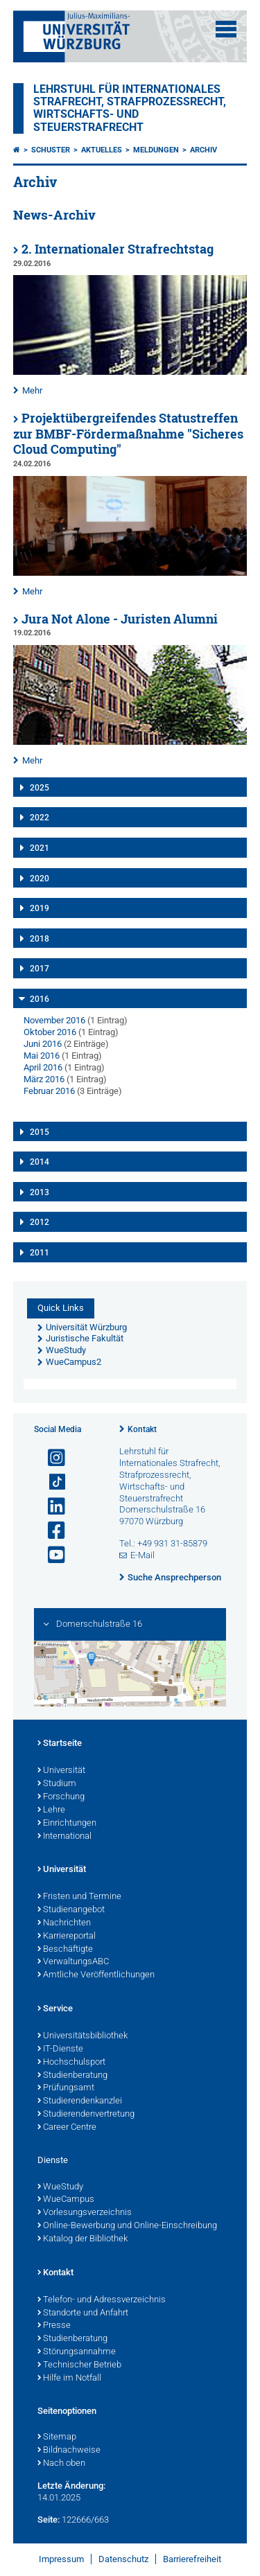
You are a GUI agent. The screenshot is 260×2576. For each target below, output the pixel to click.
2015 (39, 1132)
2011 (39, 1253)
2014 (39, 1162)
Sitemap (56, 2437)
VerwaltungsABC (73, 1962)
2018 (39, 939)
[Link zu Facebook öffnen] (50, 1531)
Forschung (61, 1797)
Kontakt (142, 1429)
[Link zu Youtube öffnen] (50, 1555)
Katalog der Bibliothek (82, 2239)
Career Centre (66, 2127)
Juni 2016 (43, 1044)
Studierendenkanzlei (79, 2101)
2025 (39, 788)
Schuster (50, 150)
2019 (39, 908)
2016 (39, 999)
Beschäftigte (65, 1949)
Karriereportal (66, 1936)
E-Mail (142, 1555)
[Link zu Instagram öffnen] (50, 1458)
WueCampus (65, 2200)
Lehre (51, 1810)
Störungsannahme (76, 2352)
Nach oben (61, 2464)
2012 (39, 1222)
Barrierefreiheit (192, 2559)
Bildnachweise (69, 2450)
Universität (61, 1771)
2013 (39, 1192)
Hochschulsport (71, 2062)
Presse (54, 2326)
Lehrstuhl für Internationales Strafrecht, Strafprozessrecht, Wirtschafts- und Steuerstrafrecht (129, 108)
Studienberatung (72, 2076)
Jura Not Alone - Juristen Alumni (119, 619)
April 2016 (43, 1067)
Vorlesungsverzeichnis (84, 2213)
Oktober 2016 (50, 1032)
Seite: (48, 2519)
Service (55, 2009)
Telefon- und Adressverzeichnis (101, 2300)
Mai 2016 (42, 1055)
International (64, 1836)
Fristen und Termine (79, 1897)
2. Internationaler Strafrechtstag (117, 249)
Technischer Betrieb (79, 2365)
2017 (39, 968)
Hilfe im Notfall (69, 2378)
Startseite (59, 1744)
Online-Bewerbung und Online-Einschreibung (127, 2226)
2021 (39, 848)
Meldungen (156, 150)
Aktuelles (101, 150)
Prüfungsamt (65, 2088)
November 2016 (54, 1020)
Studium (56, 1784)
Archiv (203, 150)
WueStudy (60, 2187)
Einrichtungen (66, 1823)
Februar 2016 (49, 1091)
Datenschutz (123, 2559)
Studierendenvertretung (86, 2114)
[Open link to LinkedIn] (50, 1506)
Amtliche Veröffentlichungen (96, 1975)
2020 (39, 878)
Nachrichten (64, 1923)
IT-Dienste (60, 2049)
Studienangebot (71, 1910)
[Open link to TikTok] (50, 1482)
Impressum (61, 2559)
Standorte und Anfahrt (82, 2313)
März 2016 (44, 1079)
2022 (39, 817)
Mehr (32, 390)
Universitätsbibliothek (82, 2036)
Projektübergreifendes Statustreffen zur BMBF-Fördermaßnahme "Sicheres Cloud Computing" (128, 434)
